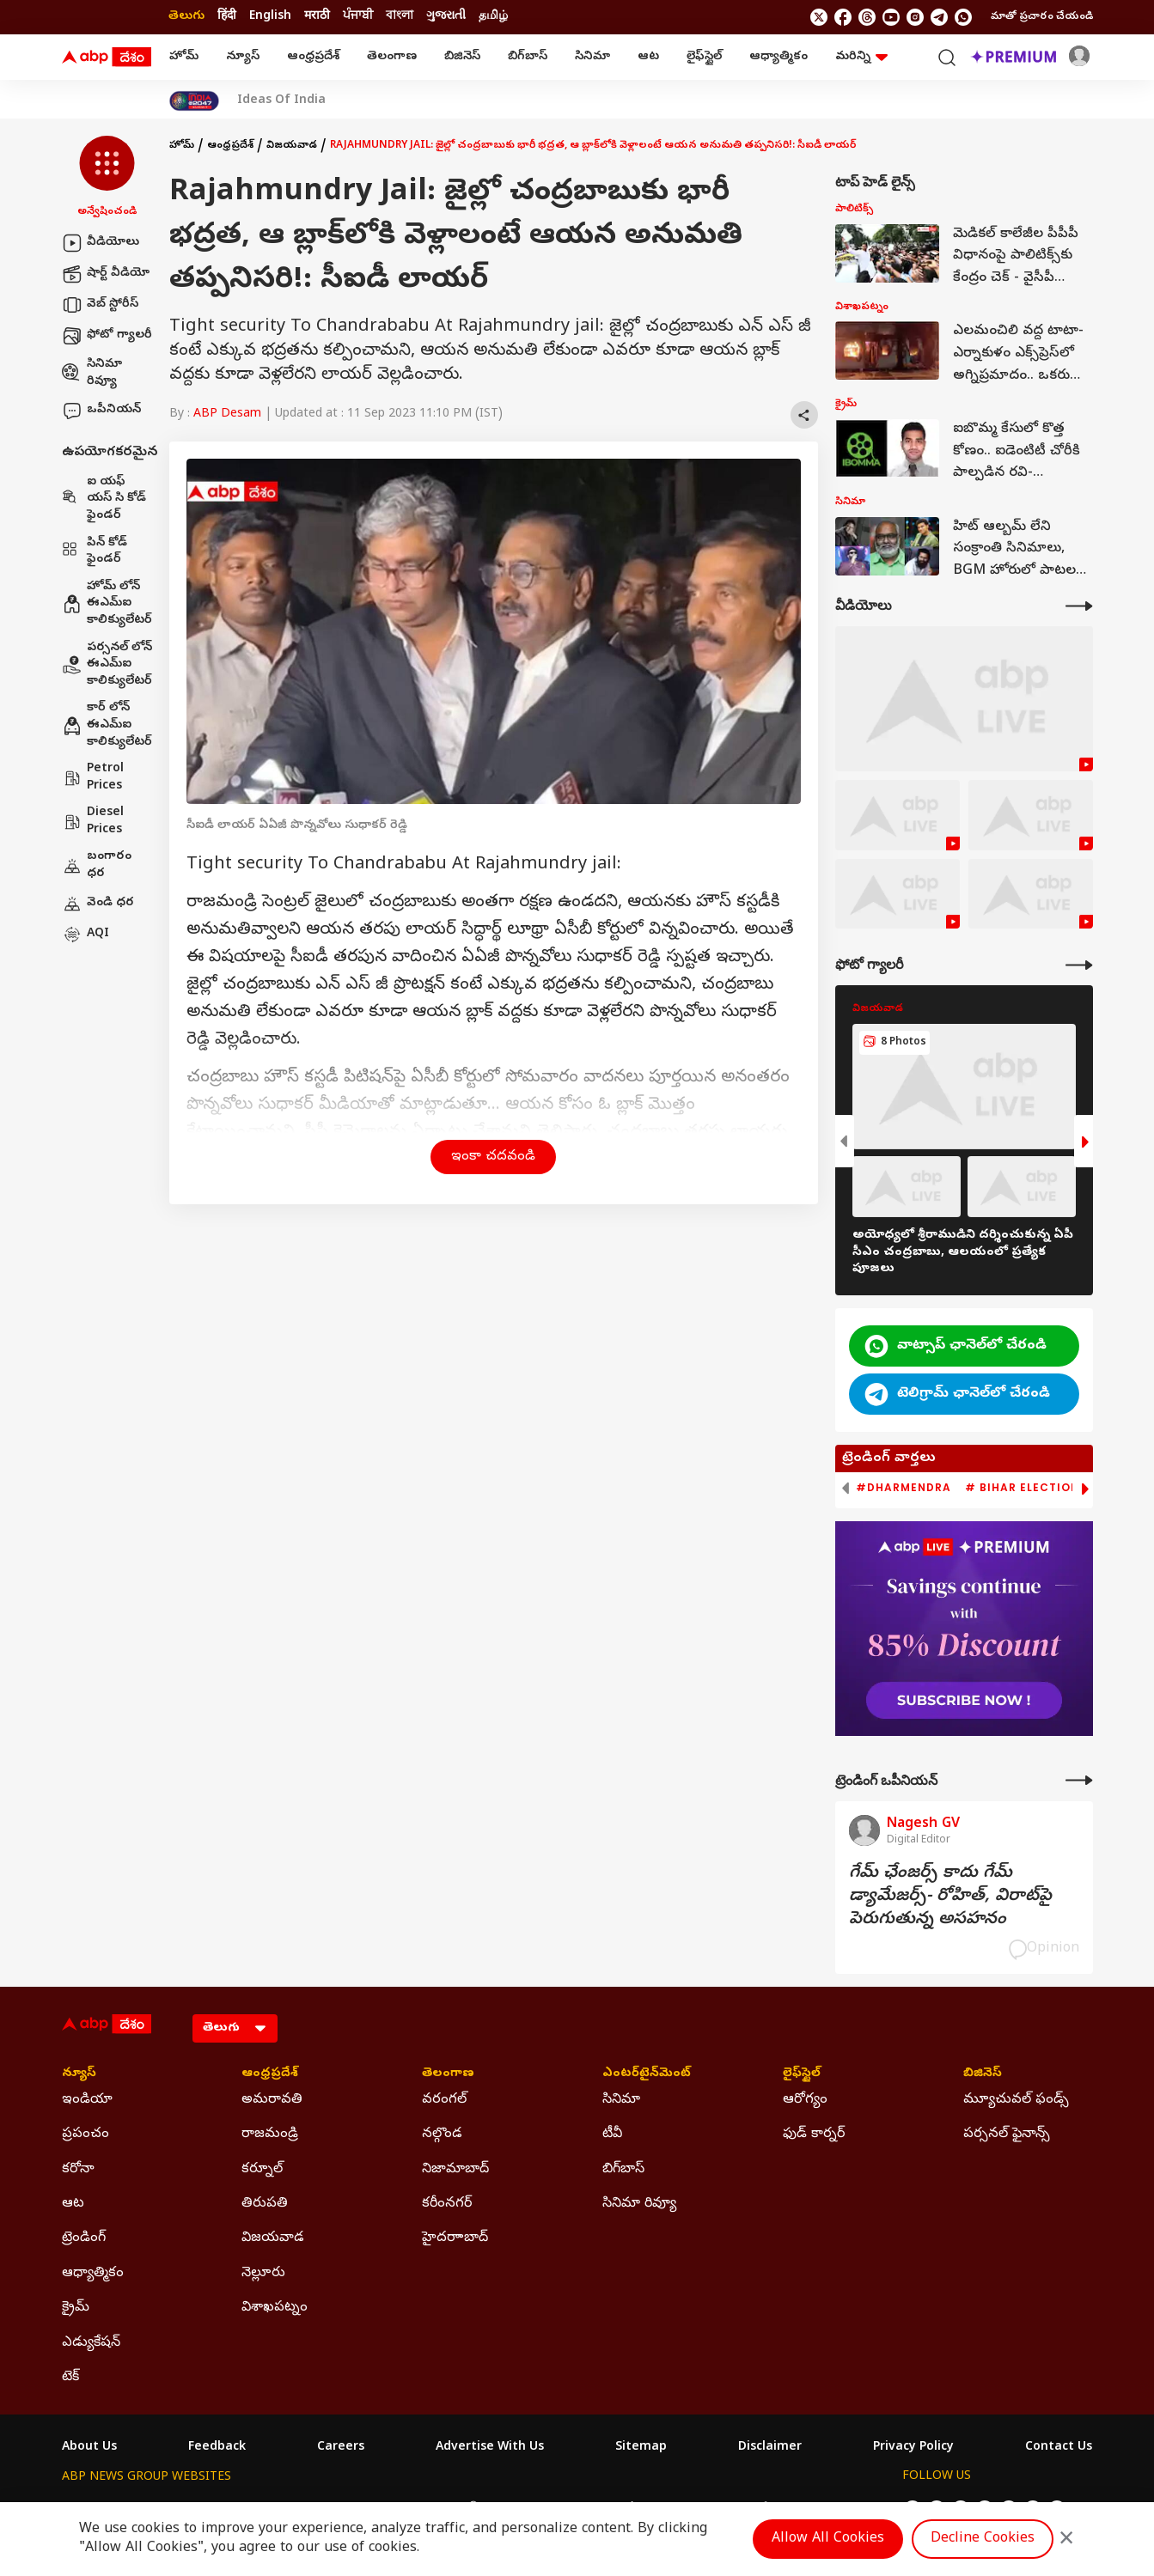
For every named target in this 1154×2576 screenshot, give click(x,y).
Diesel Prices (93, 821)
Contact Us (1058, 2448)
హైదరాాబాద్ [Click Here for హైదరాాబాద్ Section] (455, 2238)
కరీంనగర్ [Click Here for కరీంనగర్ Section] (447, 2204)
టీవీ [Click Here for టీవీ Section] (612, 2134)
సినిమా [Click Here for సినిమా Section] (621, 2100)
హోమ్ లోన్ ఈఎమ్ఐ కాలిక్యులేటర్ (107, 604)
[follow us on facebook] (843, 17)
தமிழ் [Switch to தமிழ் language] (493, 17)
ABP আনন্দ (315, 2509)
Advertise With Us (490, 2448)
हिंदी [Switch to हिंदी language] (226, 17)
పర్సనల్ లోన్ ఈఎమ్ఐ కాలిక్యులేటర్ (107, 665)
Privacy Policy (913, 2448)
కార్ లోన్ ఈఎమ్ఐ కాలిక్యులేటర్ (107, 725)
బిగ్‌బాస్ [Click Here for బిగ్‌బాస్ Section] (623, 2169)
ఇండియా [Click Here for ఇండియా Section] (87, 2100)
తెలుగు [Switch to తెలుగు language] (186, 17)
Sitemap (641, 2448)
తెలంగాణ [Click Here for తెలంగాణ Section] (448, 2074)
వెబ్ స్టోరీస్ (100, 305)
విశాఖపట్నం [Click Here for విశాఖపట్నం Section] (274, 2308)
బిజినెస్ (462, 57)
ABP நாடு (688, 2509)
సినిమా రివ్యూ (92, 373)
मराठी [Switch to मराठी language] (317, 17)
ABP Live (180, 2509)
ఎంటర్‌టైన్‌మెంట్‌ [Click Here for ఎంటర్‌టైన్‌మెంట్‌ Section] (646, 2074)
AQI (85, 934)
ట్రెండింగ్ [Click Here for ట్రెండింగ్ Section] (84, 2238)
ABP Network (100, 2509)
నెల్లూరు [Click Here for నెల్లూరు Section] (263, 2273)
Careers (340, 2448)
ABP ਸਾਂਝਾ (620, 2509)
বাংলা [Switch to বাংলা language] (399, 17)
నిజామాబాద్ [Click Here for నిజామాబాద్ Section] (455, 2169)
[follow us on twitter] (819, 17)
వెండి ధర (98, 903)
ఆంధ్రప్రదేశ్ (313, 57)
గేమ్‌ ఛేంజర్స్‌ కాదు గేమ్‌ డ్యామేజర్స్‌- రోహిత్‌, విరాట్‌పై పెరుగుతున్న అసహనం (950, 1897)
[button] (107, 178)
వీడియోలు (100, 243)
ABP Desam (227, 414)
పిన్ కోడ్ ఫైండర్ (94, 552)
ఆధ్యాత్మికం (778, 57)
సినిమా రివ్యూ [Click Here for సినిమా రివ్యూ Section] (639, 2204)
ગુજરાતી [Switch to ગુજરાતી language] (446, 17)
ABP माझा (386, 2509)
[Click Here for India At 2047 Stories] (194, 101)
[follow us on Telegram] (939, 17)
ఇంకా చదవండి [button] (493, 1157)
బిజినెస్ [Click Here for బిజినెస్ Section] (982, 2074)
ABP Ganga (546, 2509)
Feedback (217, 2448)
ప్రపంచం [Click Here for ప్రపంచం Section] (85, 2134)
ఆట (648, 57)
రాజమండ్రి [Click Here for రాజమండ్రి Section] (269, 2134)
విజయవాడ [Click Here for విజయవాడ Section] (272, 2238)
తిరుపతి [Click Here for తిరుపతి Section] (264, 2204)
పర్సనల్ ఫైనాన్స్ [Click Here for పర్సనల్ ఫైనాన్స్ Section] (1006, 2134)
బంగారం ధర (96, 865)
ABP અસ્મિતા (463, 2509)
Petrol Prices (93, 778)
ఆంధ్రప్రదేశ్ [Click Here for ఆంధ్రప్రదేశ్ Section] (269, 2074)
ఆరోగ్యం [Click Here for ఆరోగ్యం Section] (805, 2100)
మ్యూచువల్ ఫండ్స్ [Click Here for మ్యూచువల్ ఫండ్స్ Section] (1016, 2100)
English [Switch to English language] (270, 17)
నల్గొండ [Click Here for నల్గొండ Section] (442, 2134)
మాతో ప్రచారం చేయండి (1042, 17)
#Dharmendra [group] (903, 1488)
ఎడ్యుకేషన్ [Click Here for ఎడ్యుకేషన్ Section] (91, 2343)
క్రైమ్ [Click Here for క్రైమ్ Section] (75, 2308)
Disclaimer (770, 2448)
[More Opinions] (1079, 1780)
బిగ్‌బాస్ (527, 57)
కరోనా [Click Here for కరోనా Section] (78, 2169)
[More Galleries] (1079, 965)
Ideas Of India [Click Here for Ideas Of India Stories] (281, 101)
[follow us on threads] (867, 17)
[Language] (235, 2028)
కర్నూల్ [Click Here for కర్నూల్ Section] (262, 2169)
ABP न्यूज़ (246, 2509)
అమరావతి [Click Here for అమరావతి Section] (271, 2100)
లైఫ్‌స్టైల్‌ (704, 57)
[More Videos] (1079, 606)
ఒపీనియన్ (101, 410)
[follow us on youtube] (891, 17)
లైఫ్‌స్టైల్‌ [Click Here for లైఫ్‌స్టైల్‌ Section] (802, 2074)
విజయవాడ (291, 146)
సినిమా (592, 57)
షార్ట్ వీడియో (106, 274)
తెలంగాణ (392, 57)
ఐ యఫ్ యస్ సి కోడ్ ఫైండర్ (104, 499)
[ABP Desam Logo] (106, 57)
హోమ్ (183, 57)
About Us (89, 2448)
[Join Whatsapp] (963, 17)
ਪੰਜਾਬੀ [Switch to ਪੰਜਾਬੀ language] (358, 17)
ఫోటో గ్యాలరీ (107, 336)
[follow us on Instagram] (915, 17)
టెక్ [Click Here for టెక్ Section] (70, 2377)
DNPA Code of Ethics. (262, 2542)
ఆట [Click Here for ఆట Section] (73, 2204)
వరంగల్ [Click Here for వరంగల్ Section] (444, 2100)
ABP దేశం (757, 2509)
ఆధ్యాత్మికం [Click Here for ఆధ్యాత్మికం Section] (93, 2273)
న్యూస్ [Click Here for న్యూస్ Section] (79, 2074)
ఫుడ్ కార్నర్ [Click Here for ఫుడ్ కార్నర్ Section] (814, 2134)
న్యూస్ (242, 57)
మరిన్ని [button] (861, 57)
